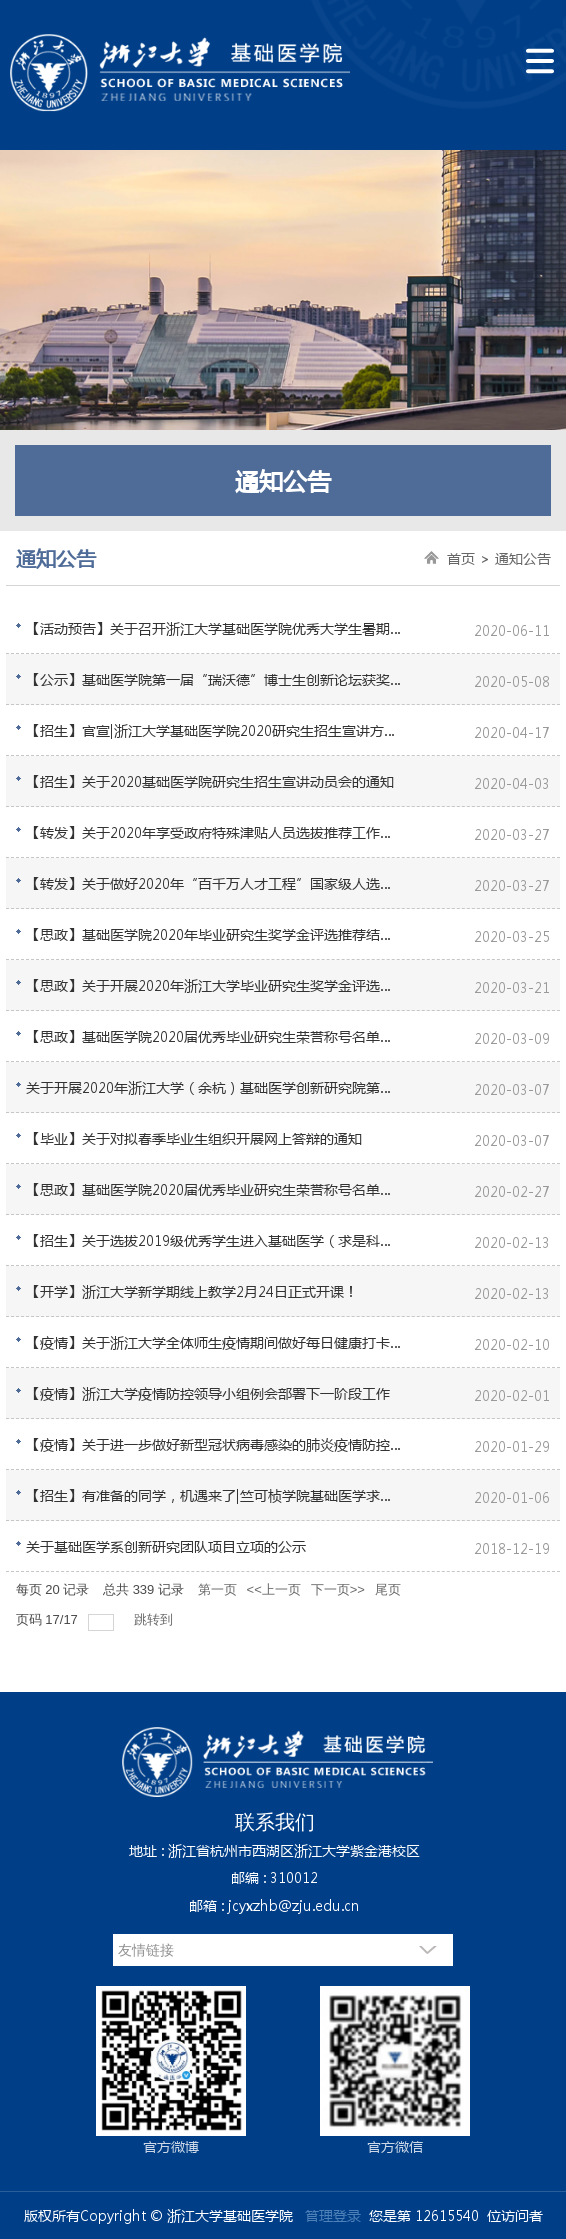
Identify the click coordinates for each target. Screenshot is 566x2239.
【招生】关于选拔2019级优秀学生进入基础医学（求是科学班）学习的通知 (214, 1240)
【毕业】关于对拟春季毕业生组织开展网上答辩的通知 (194, 1138)
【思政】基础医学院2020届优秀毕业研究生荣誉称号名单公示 (214, 1189)
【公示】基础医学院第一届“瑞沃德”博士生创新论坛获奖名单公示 (214, 679)
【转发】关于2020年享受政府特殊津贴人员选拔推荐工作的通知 (214, 832)
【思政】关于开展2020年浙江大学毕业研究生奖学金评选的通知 (214, 985)
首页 (461, 558)
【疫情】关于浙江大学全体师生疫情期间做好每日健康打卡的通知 (214, 1342)
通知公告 (523, 558)
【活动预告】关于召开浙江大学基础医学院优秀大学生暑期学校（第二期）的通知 (214, 628)
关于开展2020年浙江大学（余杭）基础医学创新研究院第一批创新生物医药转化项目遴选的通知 (214, 1087)
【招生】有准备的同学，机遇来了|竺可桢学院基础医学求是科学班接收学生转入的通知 (214, 1495)
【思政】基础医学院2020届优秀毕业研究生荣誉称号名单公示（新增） (214, 1036)
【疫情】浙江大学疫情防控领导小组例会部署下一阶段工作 (208, 1393)
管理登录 (333, 2215)
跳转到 (155, 1619)
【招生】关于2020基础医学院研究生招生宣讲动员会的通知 (210, 781)
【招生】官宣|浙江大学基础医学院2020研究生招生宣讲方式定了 (214, 730)
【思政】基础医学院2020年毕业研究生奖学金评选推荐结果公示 (214, 934)
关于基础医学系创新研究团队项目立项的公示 (166, 1546)
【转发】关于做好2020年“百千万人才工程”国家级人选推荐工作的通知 (214, 883)
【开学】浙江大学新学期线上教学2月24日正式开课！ (192, 1291)
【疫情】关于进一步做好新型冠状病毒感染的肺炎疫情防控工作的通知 (214, 1444)
